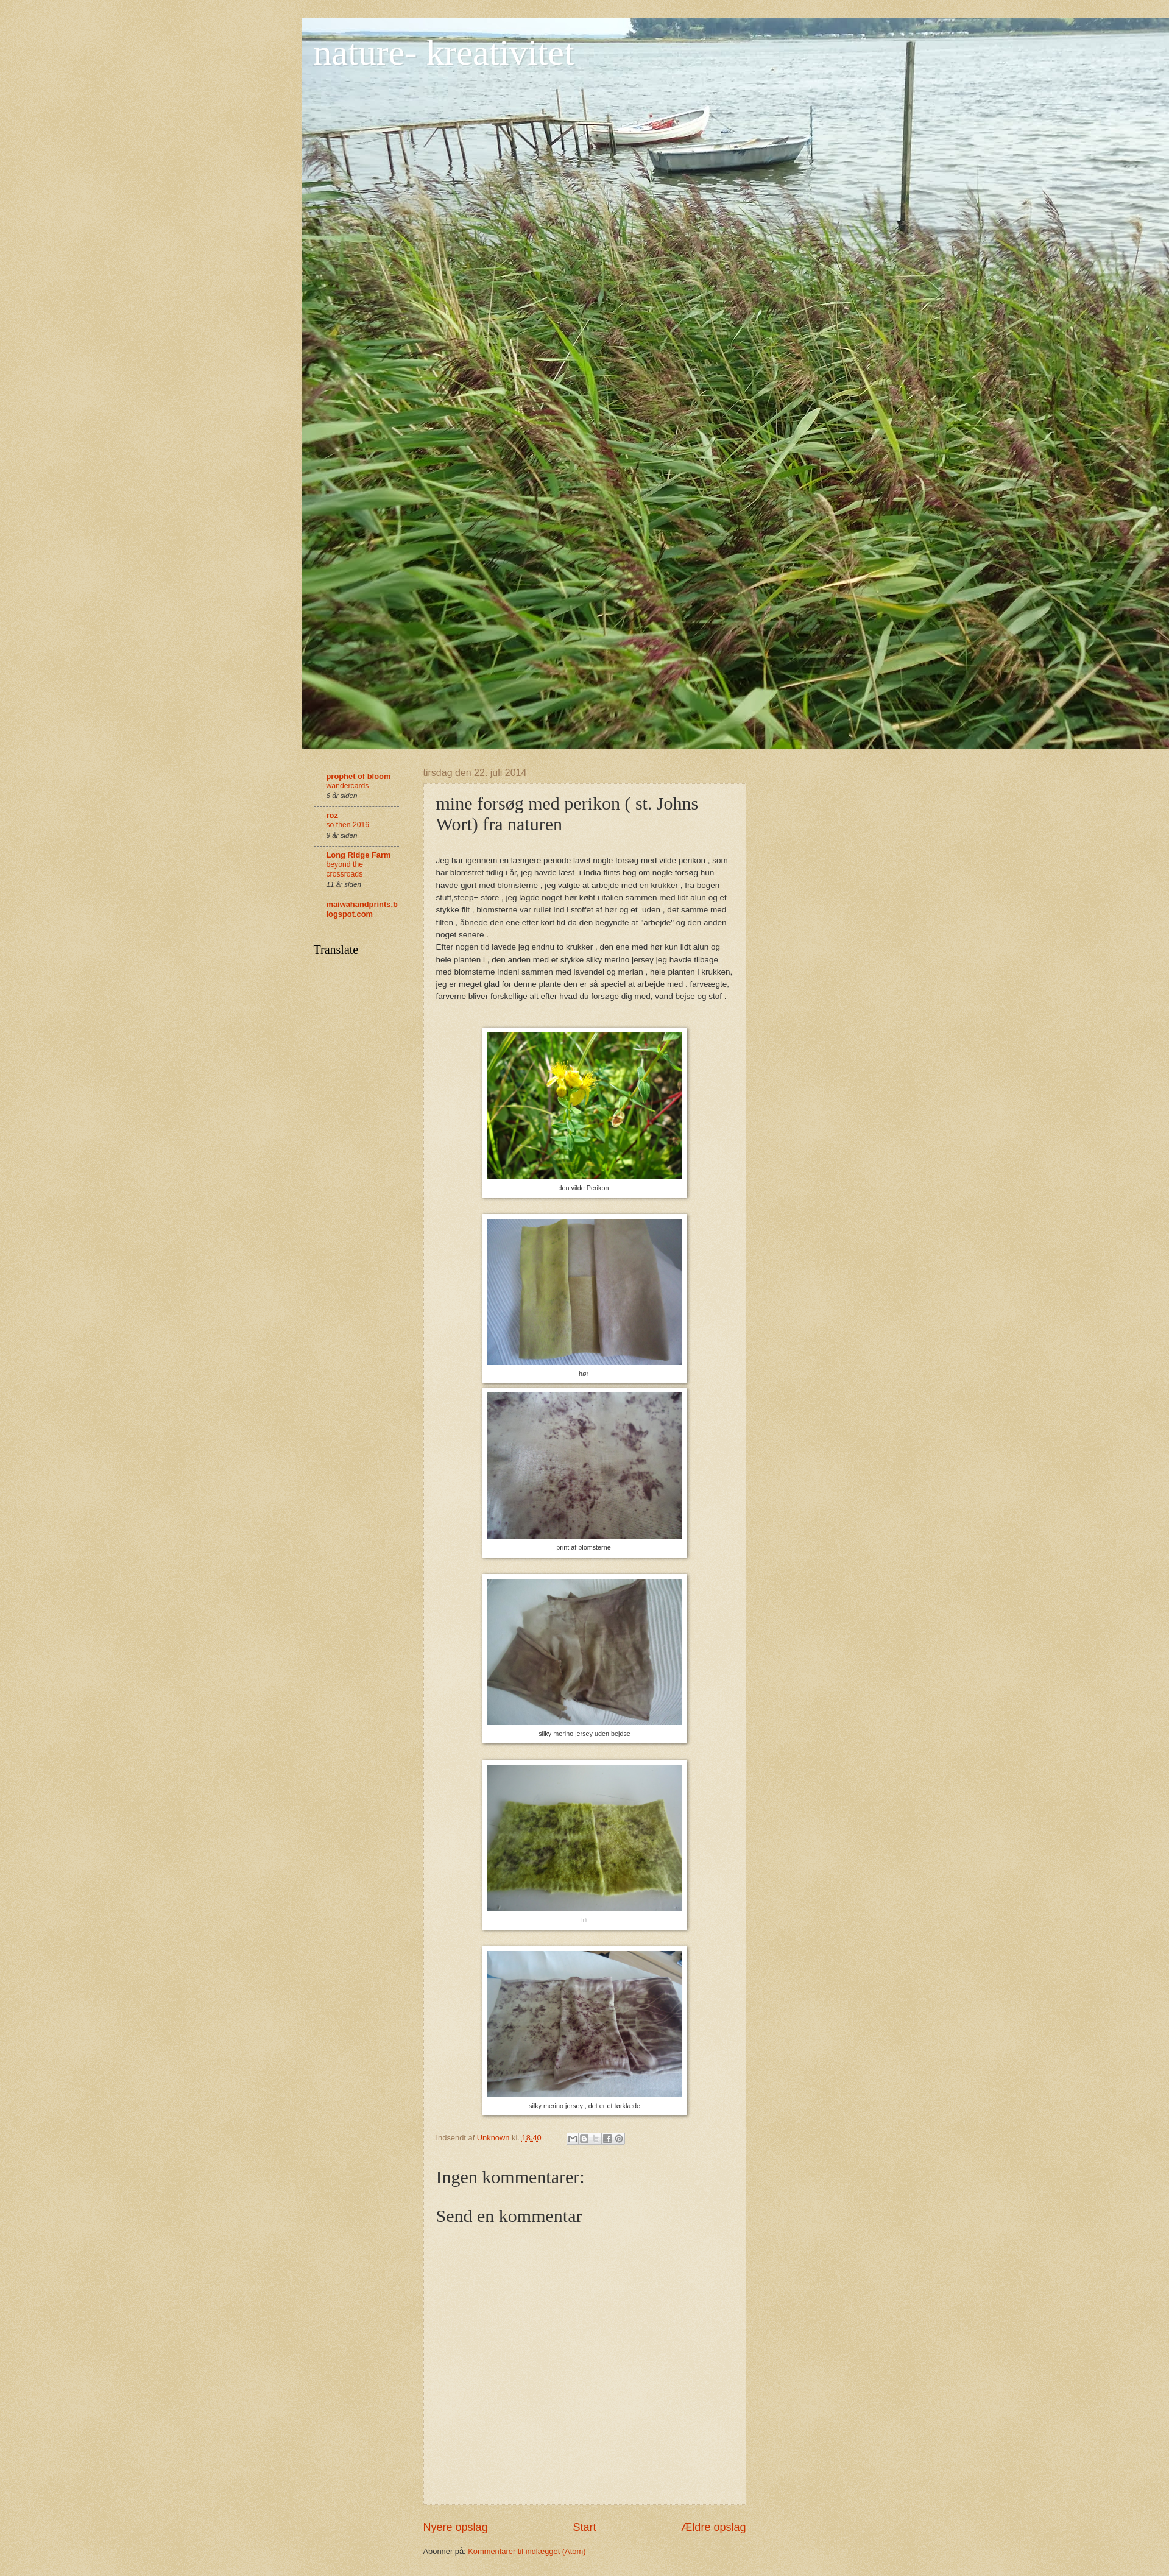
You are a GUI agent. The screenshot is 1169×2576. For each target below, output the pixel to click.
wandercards (348, 786)
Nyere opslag (455, 2527)
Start (584, 2527)
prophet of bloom (359, 776)
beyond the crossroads (345, 869)
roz (332, 815)
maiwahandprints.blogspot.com (362, 909)
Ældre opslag (713, 2527)
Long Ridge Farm (359, 854)
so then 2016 (348, 824)
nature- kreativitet (444, 52)
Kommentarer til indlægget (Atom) (526, 2551)
